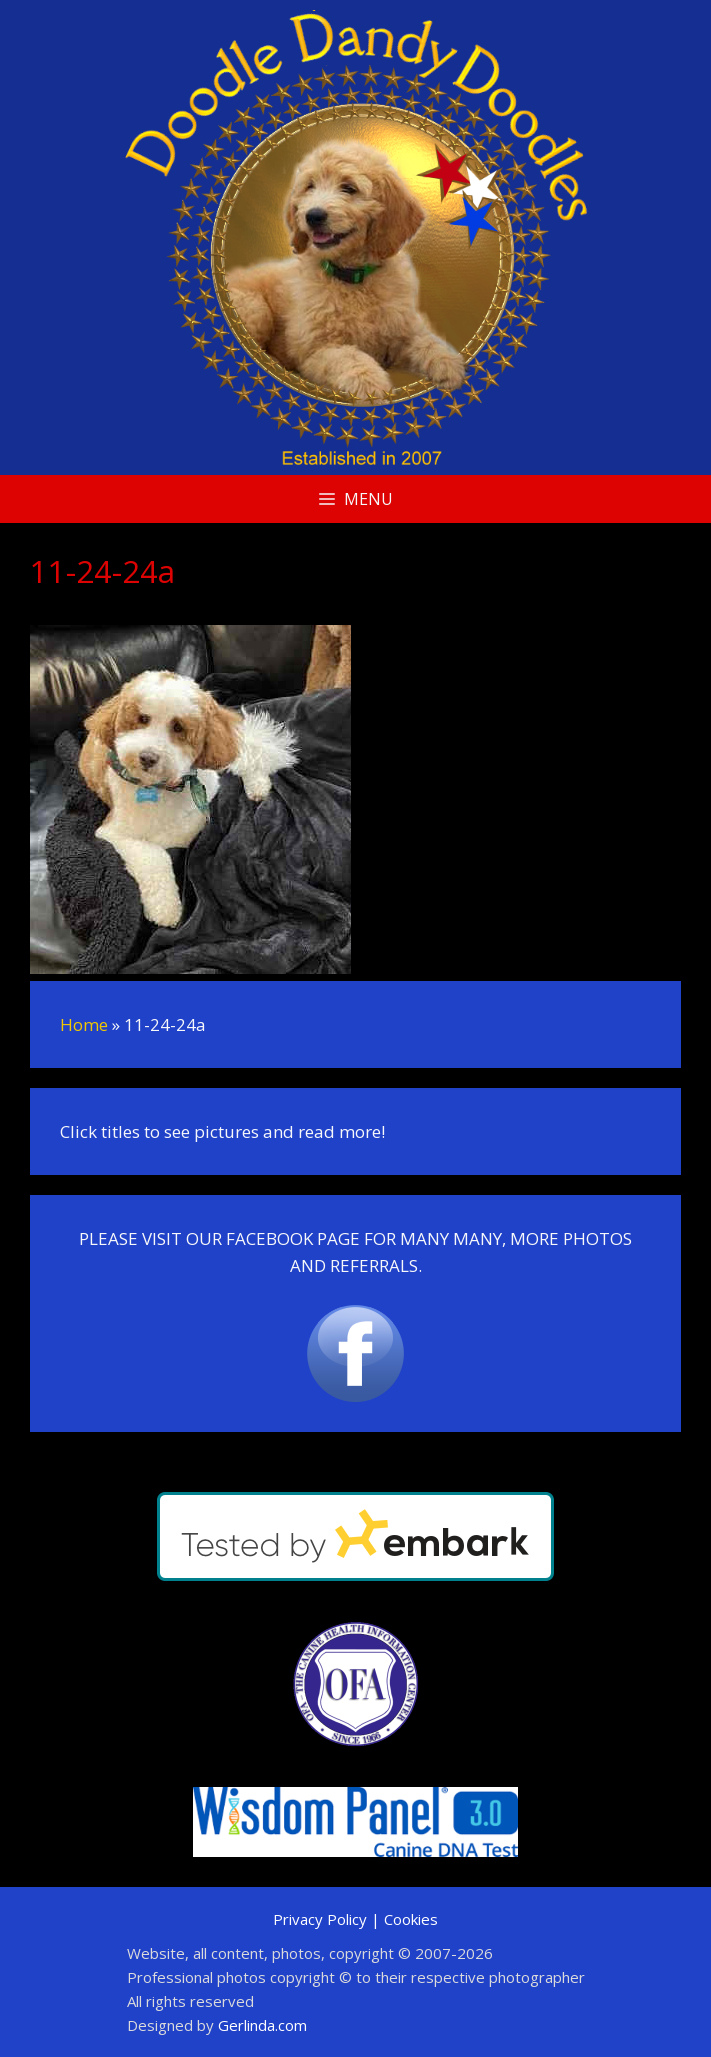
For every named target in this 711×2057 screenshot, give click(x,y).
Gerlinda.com (262, 2025)
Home (84, 1024)
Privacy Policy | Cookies (355, 1919)
